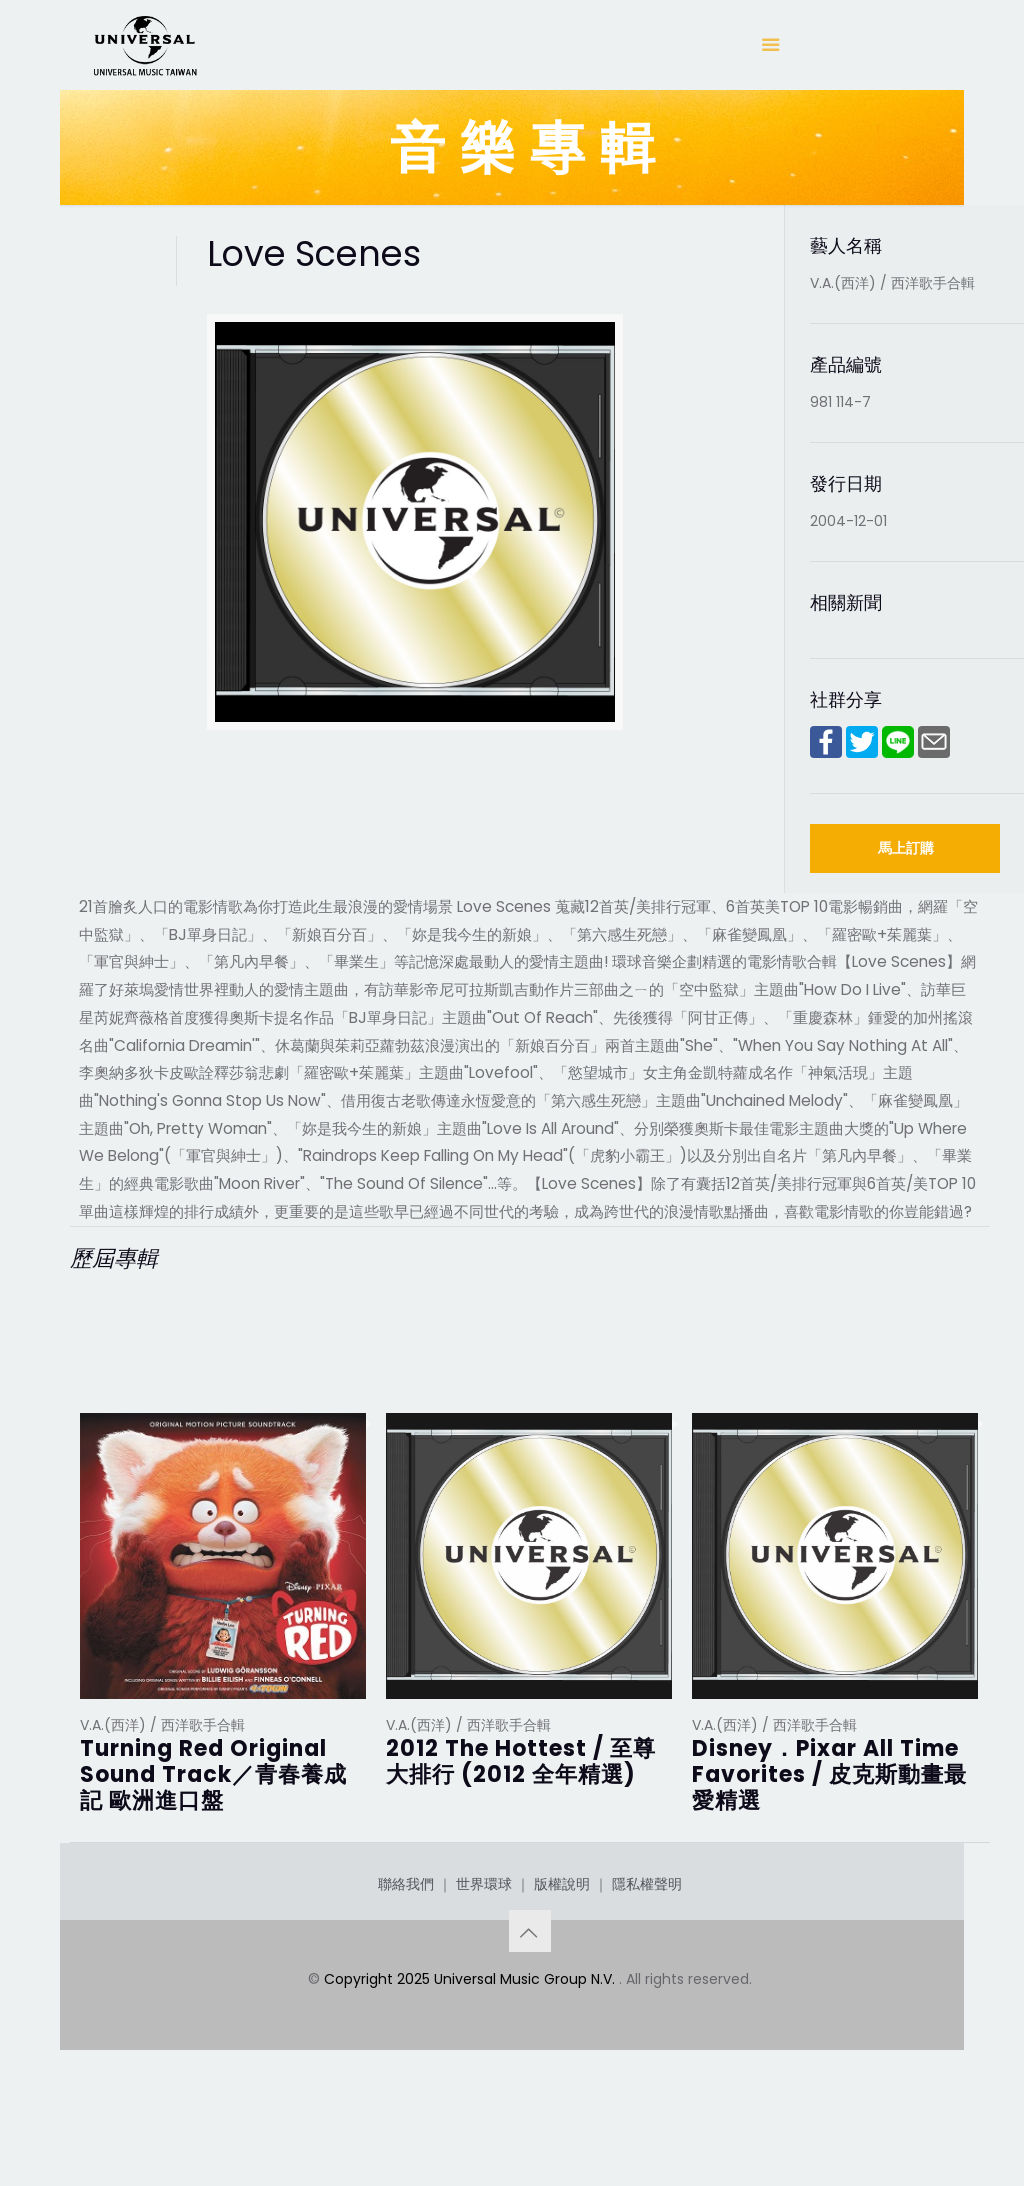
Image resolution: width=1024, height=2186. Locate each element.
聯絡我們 (406, 1960)
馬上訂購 (906, 848)
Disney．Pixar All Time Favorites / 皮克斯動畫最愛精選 (829, 1774)
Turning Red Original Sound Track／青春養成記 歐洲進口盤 (213, 1774)
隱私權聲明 (647, 1960)
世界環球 (484, 1960)
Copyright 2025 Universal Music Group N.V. (471, 2055)
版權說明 (562, 1960)
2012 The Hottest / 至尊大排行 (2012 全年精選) (521, 1761)
